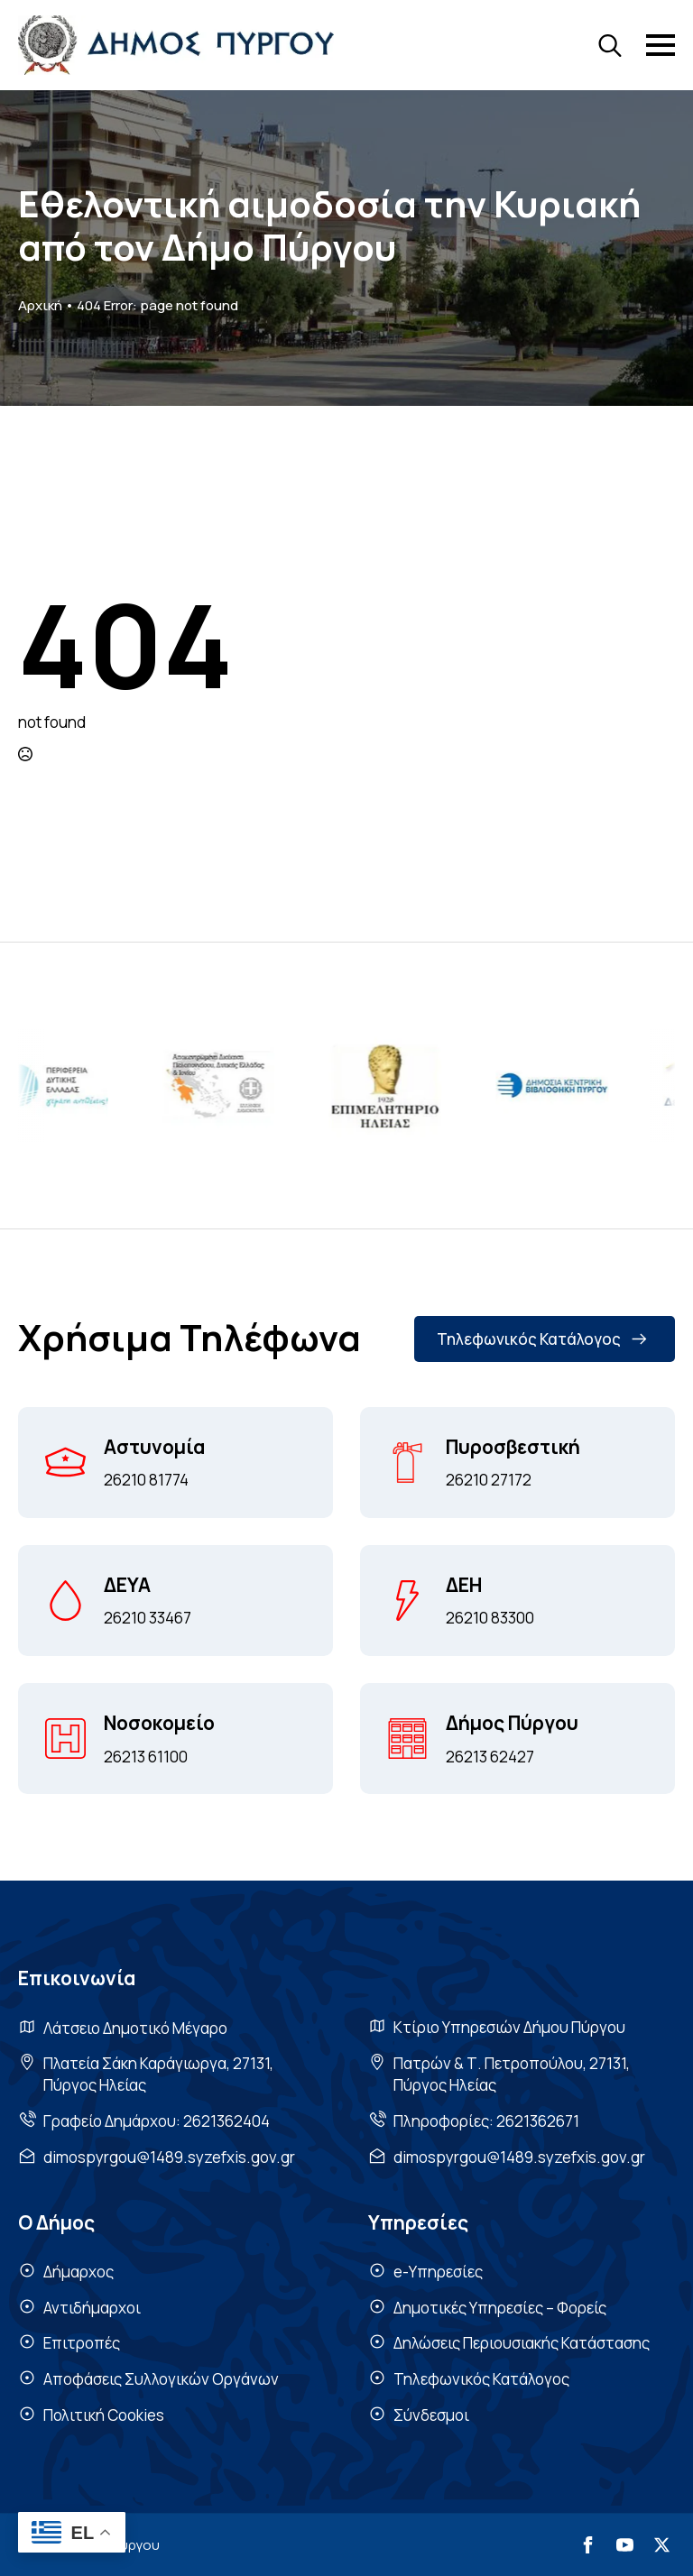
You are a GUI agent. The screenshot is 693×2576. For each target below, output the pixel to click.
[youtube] (625, 2545)
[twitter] (662, 2545)
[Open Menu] (660, 45)
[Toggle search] (610, 45)
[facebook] (588, 2545)
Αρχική (40, 305)
